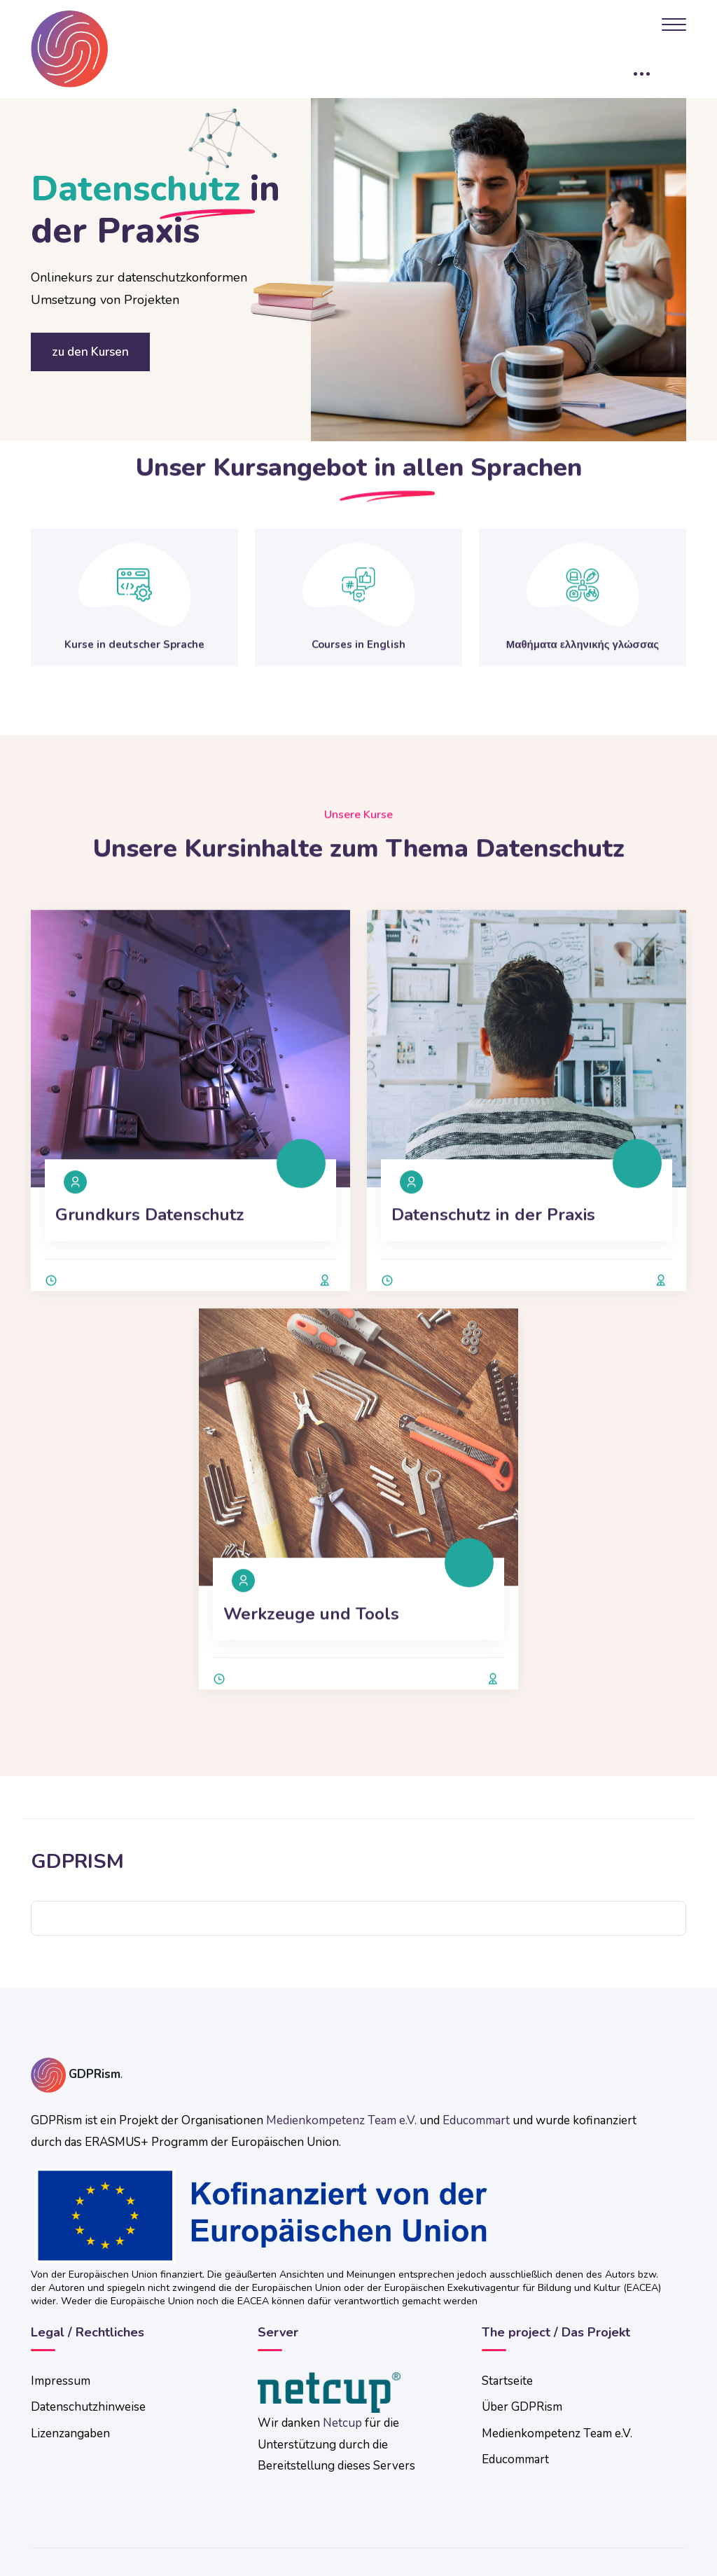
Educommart (476, 2120)
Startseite (507, 2381)
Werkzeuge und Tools (311, 1660)
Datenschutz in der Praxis (493, 1261)
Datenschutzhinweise (88, 2407)
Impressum (60, 2381)
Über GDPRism (522, 2407)
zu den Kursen (90, 352)
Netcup (342, 2423)
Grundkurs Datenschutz (149, 1261)
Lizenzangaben (70, 2433)
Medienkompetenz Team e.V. (341, 2120)
